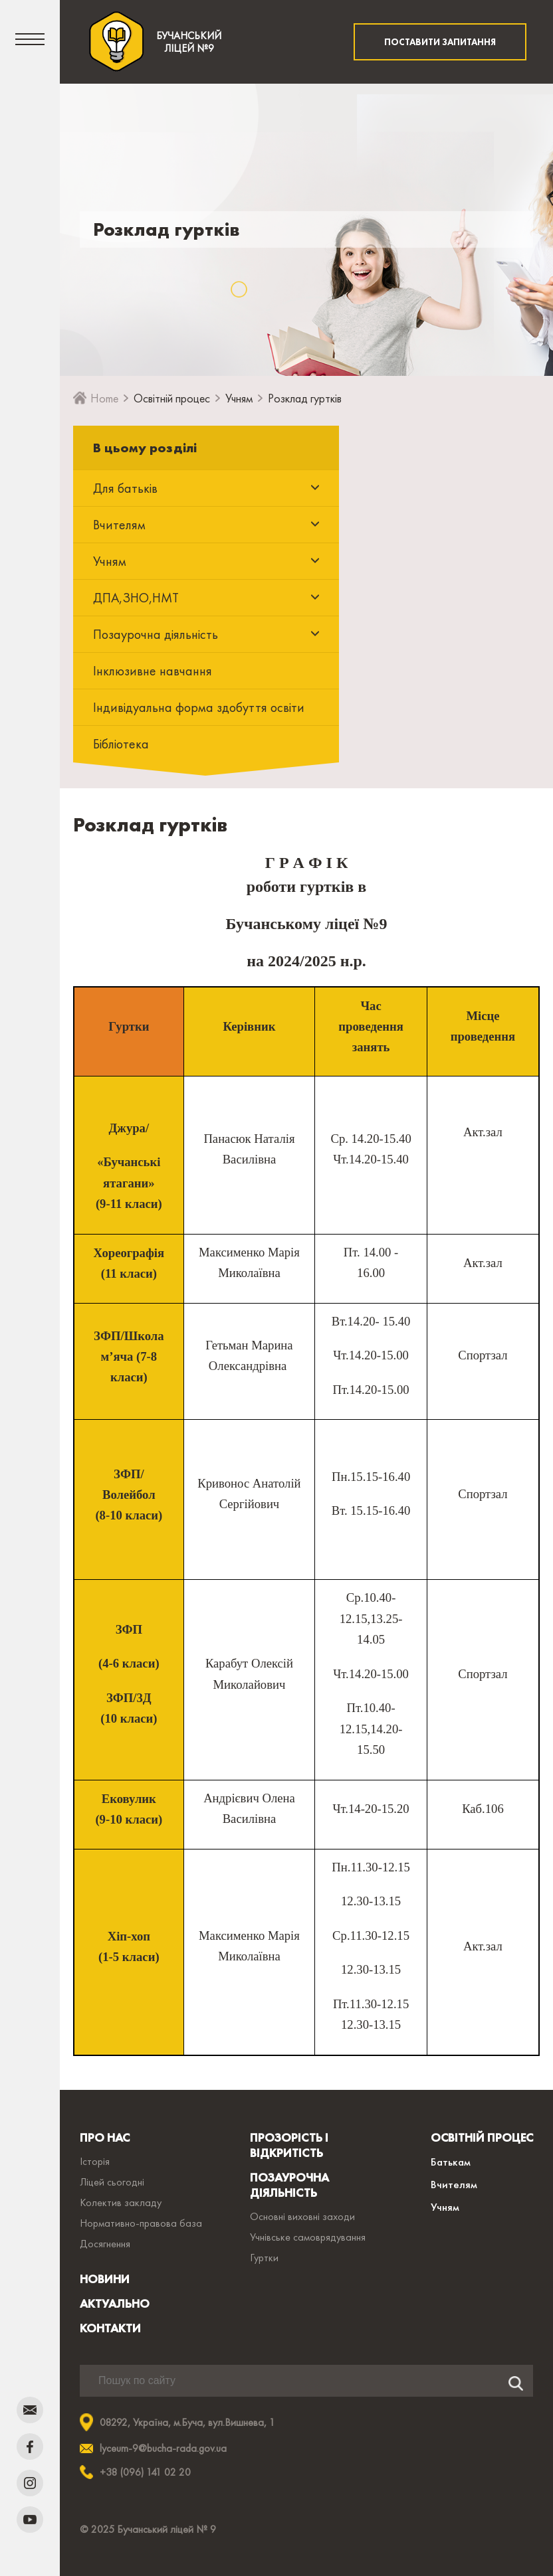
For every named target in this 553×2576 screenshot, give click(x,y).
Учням (239, 398)
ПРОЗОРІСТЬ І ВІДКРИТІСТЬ (289, 2145)
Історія (95, 2161)
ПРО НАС (105, 2137)
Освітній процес (172, 398)
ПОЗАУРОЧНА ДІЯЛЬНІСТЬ (289, 2185)
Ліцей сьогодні (112, 2182)
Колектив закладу (121, 2202)
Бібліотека (121, 743)
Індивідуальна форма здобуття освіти (198, 707)
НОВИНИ (105, 2278)
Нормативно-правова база (141, 2223)
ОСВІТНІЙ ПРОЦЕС (482, 2137)
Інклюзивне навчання (152, 670)
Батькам (451, 2161)
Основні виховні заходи (302, 2216)
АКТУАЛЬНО (115, 2303)
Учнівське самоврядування (308, 2237)
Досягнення (105, 2244)
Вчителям (454, 2184)
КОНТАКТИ (110, 2328)
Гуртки (264, 2258)
